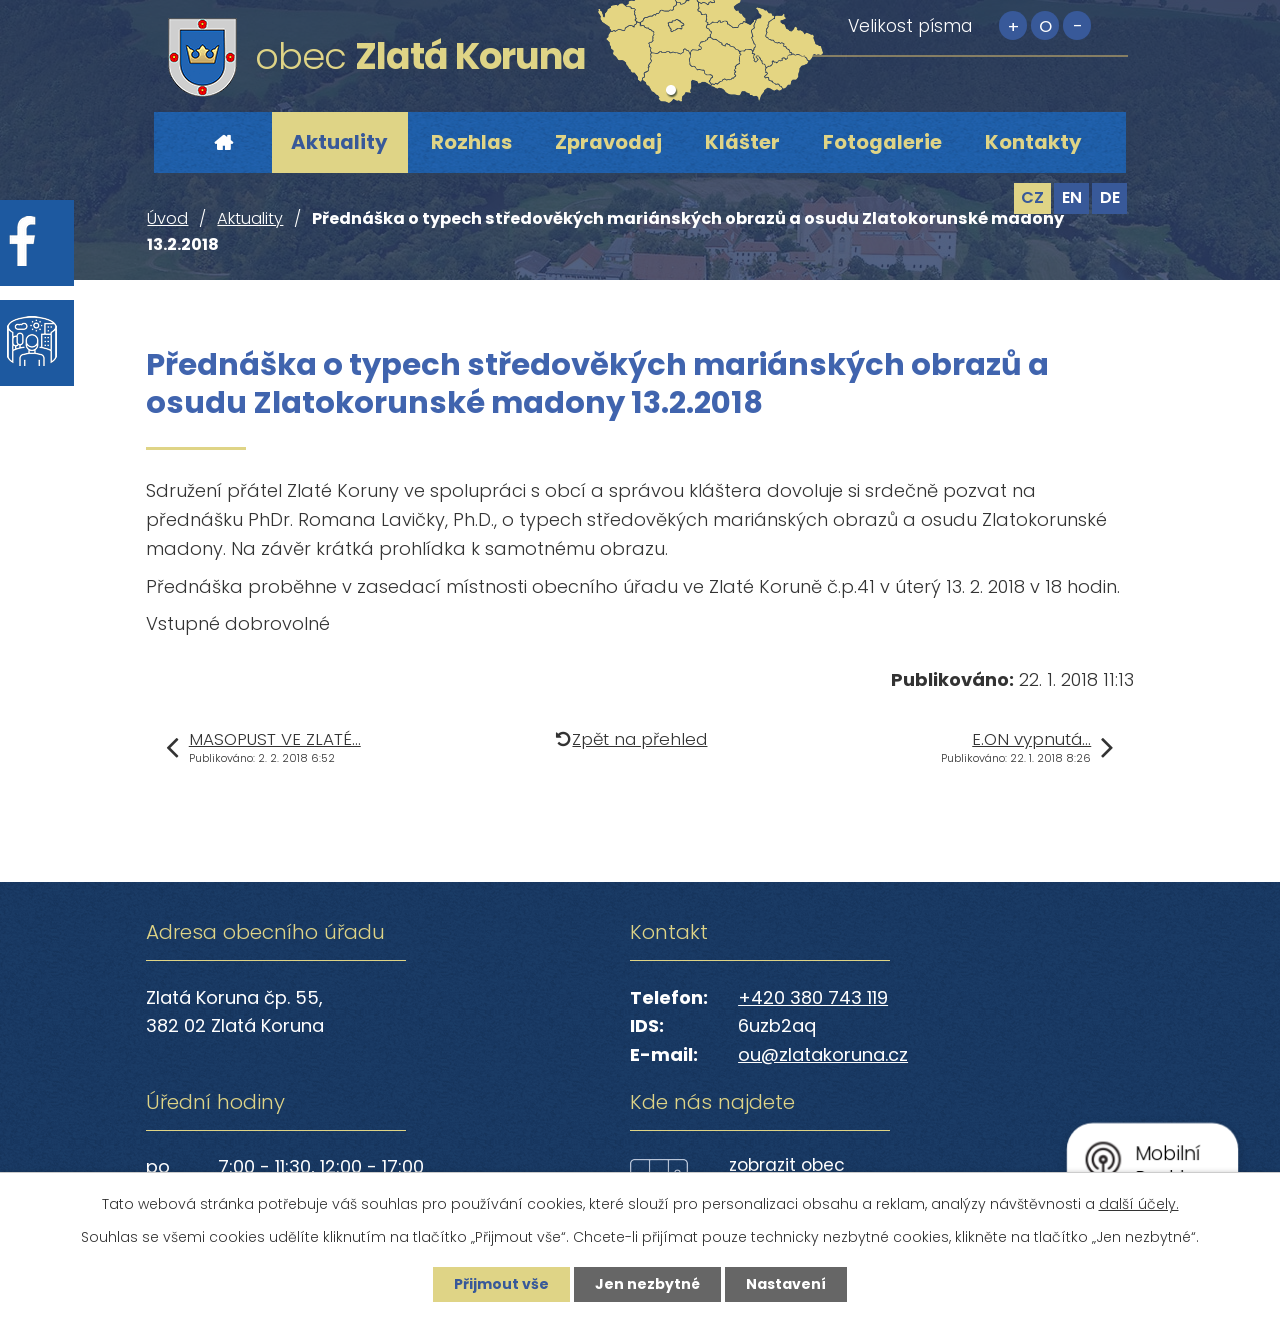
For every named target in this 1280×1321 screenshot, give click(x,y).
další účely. (1139, 1204)
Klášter (742, 142)
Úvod (223, 143)
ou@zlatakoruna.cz (823, 1054)
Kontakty (1033, 142)
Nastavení (786, 1284)
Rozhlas (471, 142)
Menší (1077, 25)
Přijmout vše (501, 1284)
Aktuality (339, 142)
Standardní (1045, 25)
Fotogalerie (882, 142)
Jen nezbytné (647, 1284)
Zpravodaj (608, 142)
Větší (1013, 25)
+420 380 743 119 (813, 997)
